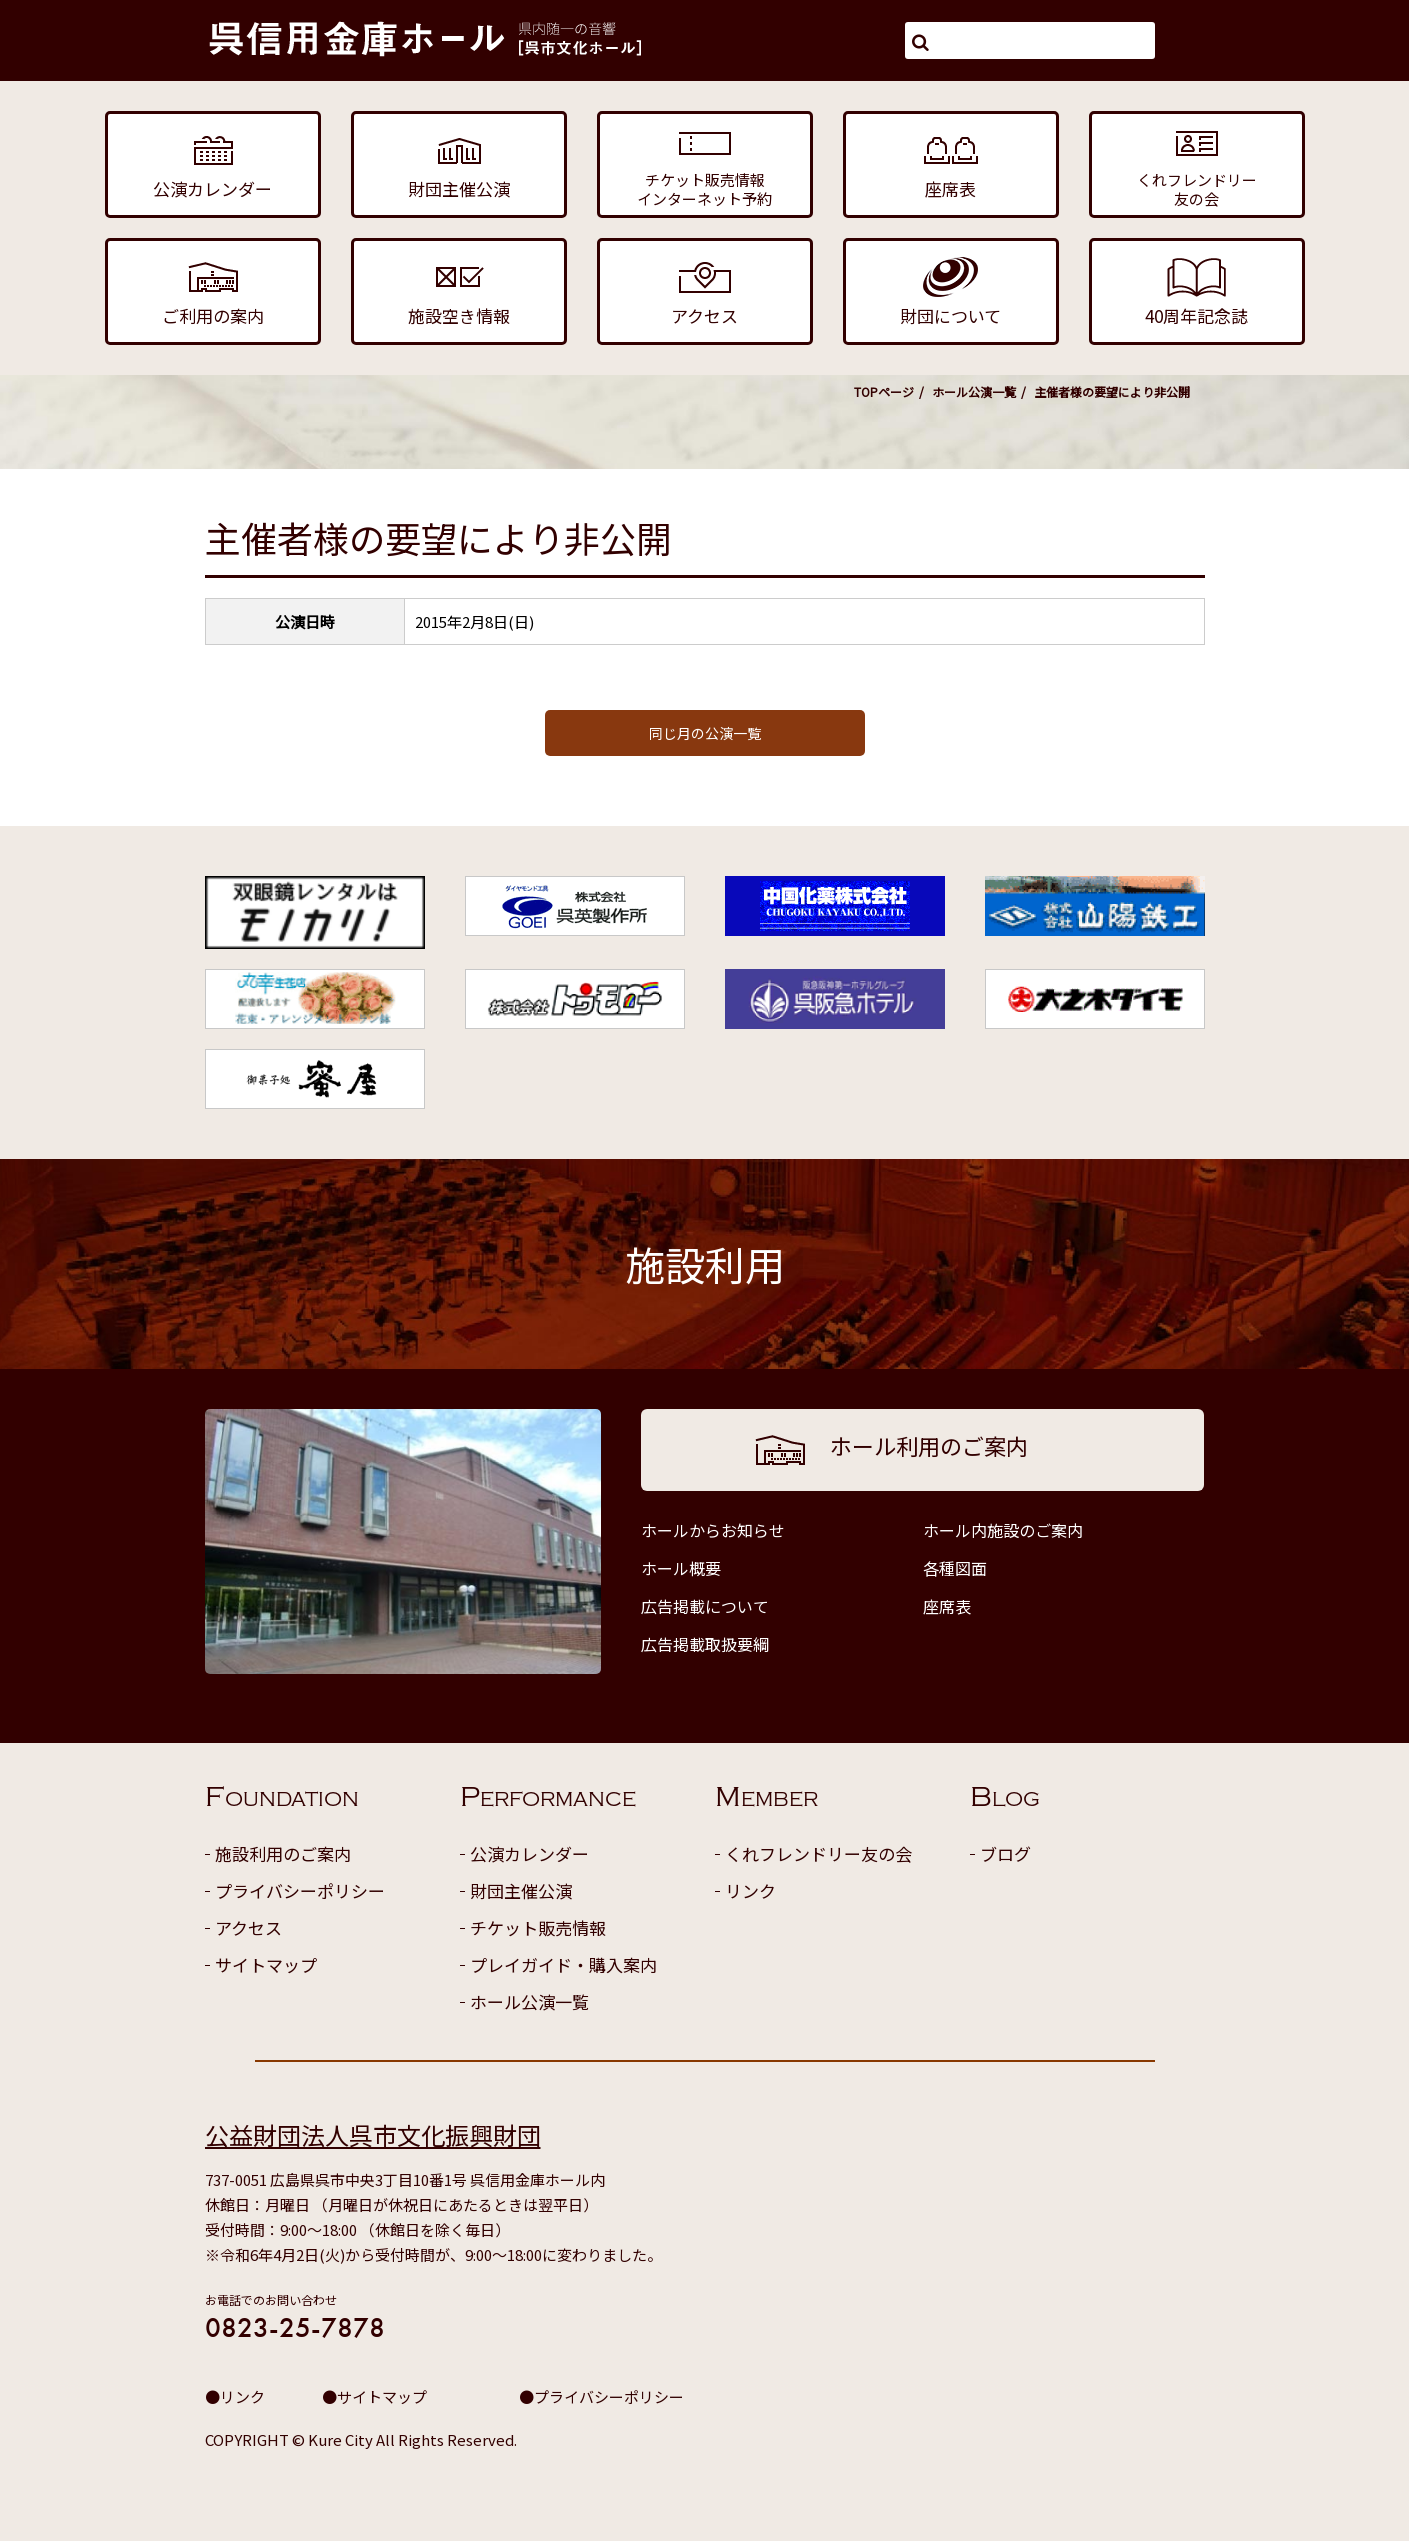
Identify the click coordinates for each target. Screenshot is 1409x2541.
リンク (750, 1890)
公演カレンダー (529, 1853)
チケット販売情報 (538, 1927)
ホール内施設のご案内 (1003, 1530)
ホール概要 (681, 1568)
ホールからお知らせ (713, 1530)
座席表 (947, 1606)
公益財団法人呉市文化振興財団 (373, 2134)
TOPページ (884, 391)
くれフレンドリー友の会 (818, 1853)
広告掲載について (705, 1606)
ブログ (1005, 1853)
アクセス (248, 1927)
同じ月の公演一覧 (705, 733)
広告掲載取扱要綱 (705, 1644)
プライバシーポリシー (300, 1890)
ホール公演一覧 (974, 391)
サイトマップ (266, 1964)
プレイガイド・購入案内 (563, 1964)
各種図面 (955, 1568)
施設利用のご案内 (283, 1853)
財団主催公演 (521, 1890)
